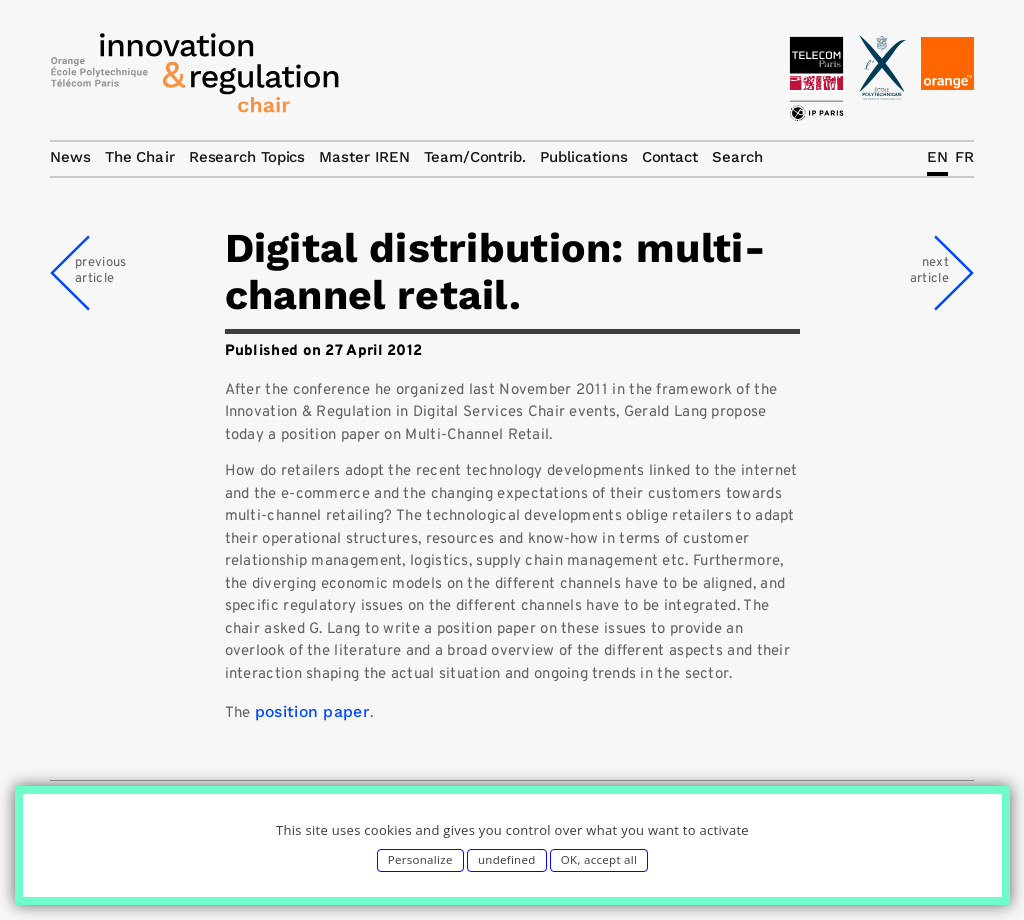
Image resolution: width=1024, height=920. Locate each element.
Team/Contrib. (475, 157)
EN (937, 157)
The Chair (140, 157)
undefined (507, 859)
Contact (670, 157)
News (70, 157)
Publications (584, 157)
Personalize (420, 859)
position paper (312, 711)
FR (964, 157)
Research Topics (247, 157)
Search (737, 157)
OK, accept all (599, 859)
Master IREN (364, 157)
